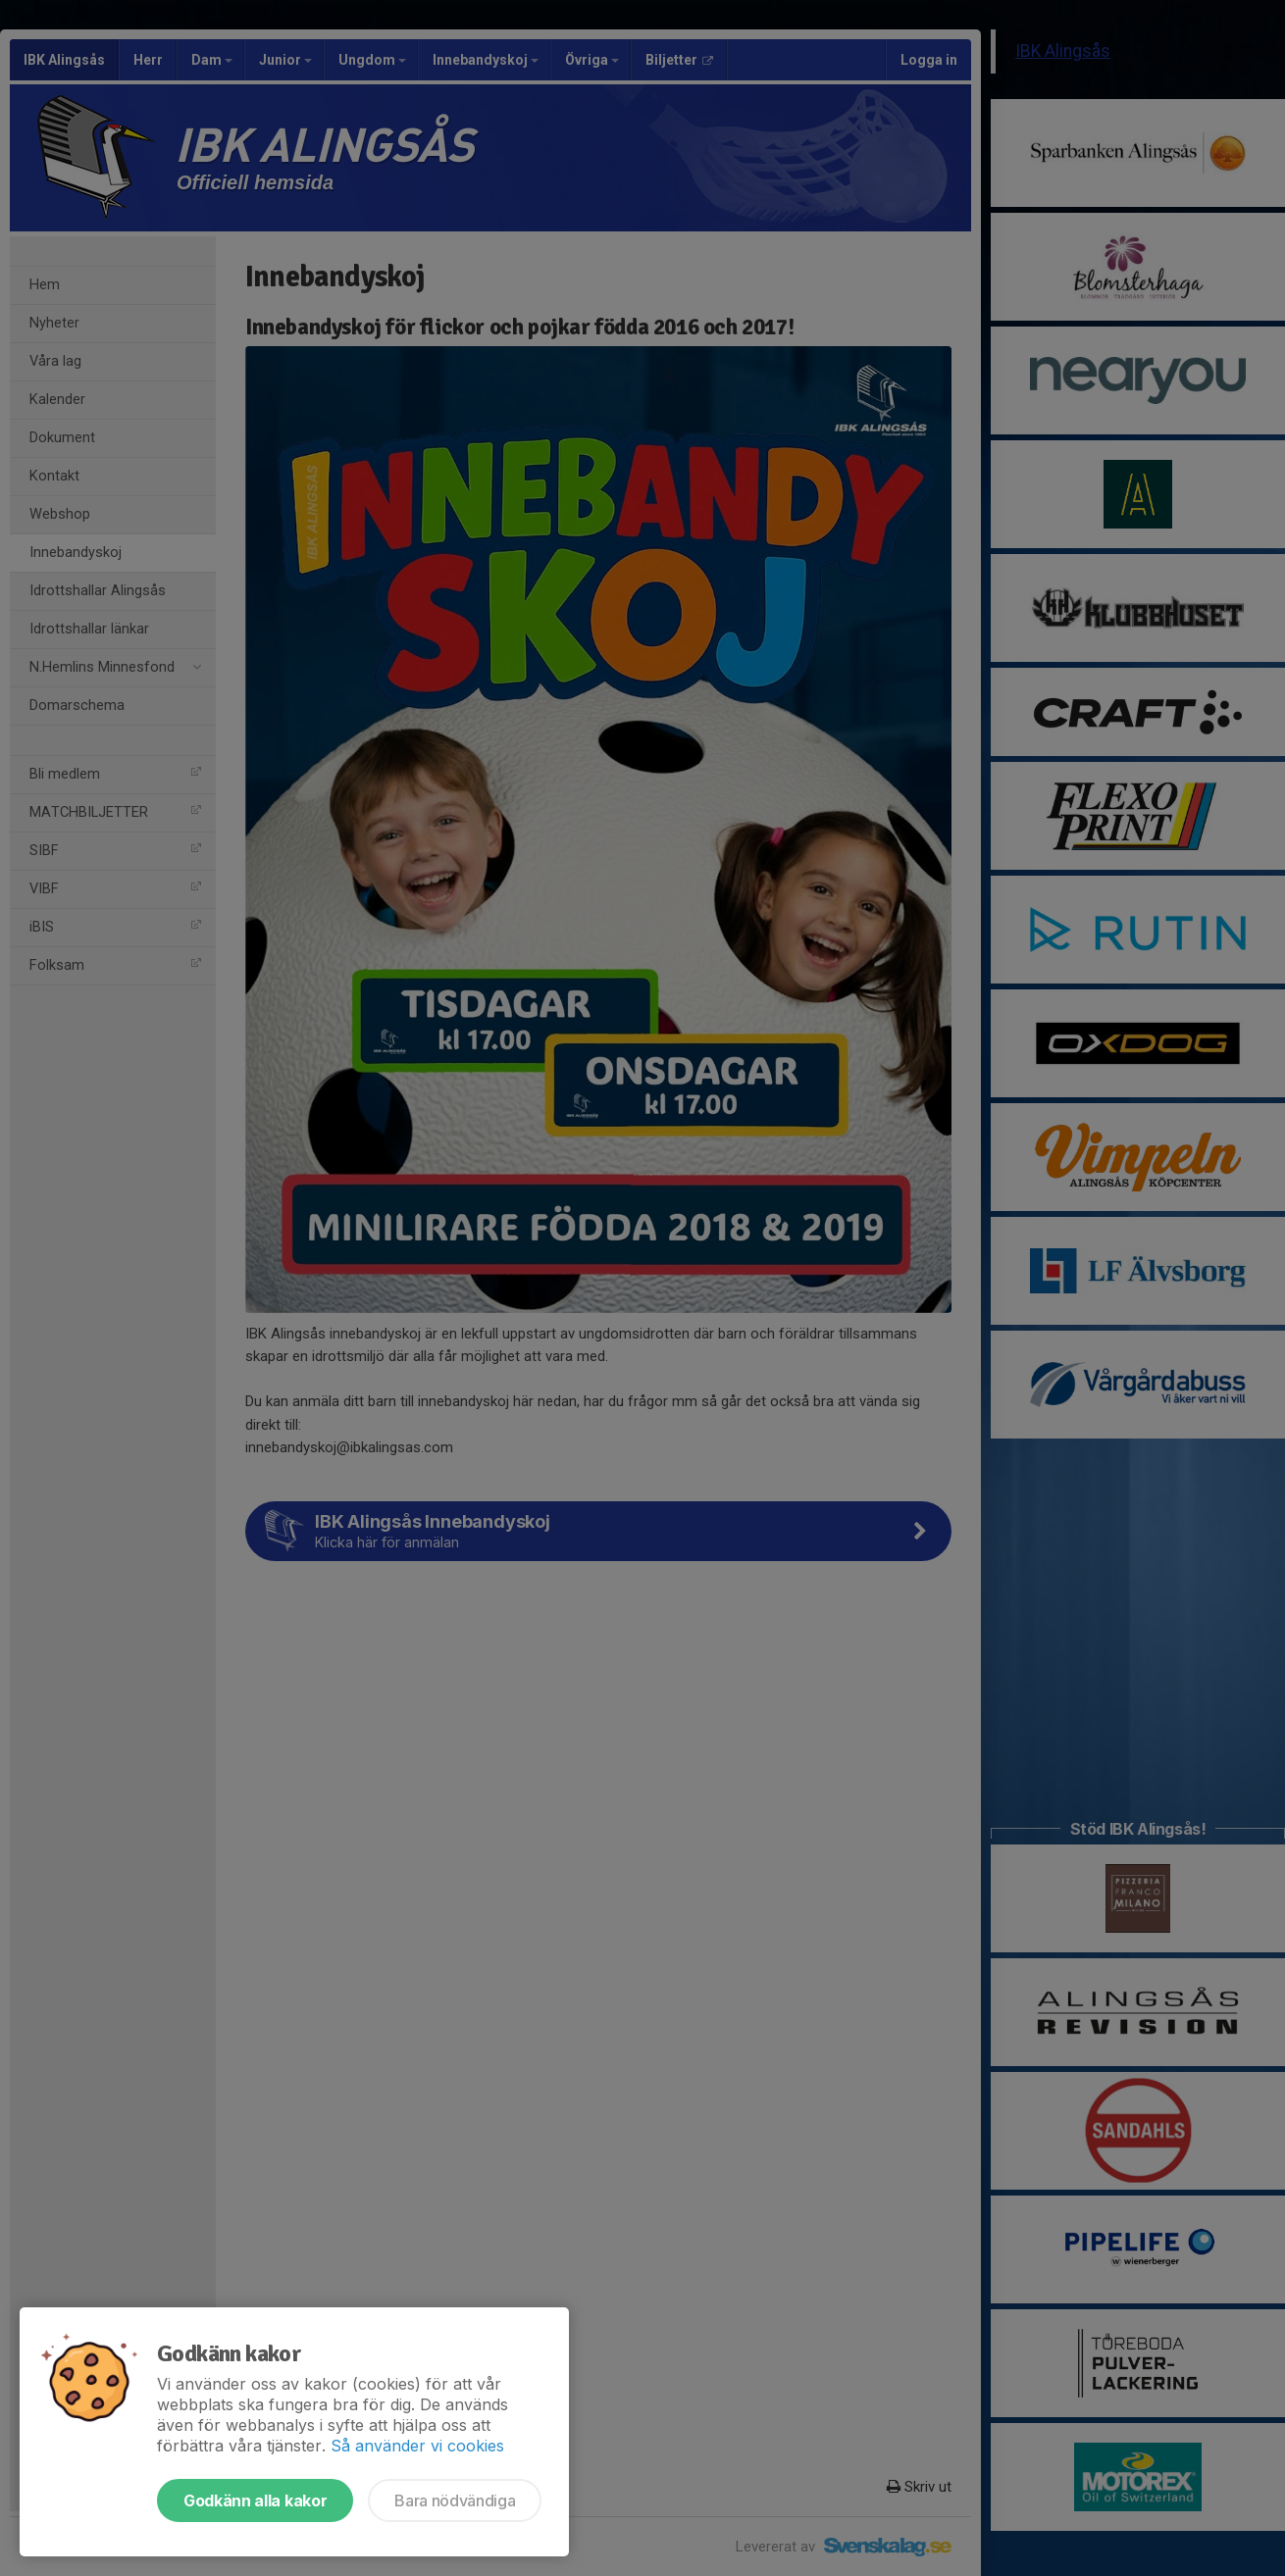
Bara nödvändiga (454, 2500)
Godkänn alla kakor (255, 2500)
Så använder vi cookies (417, 2445)
